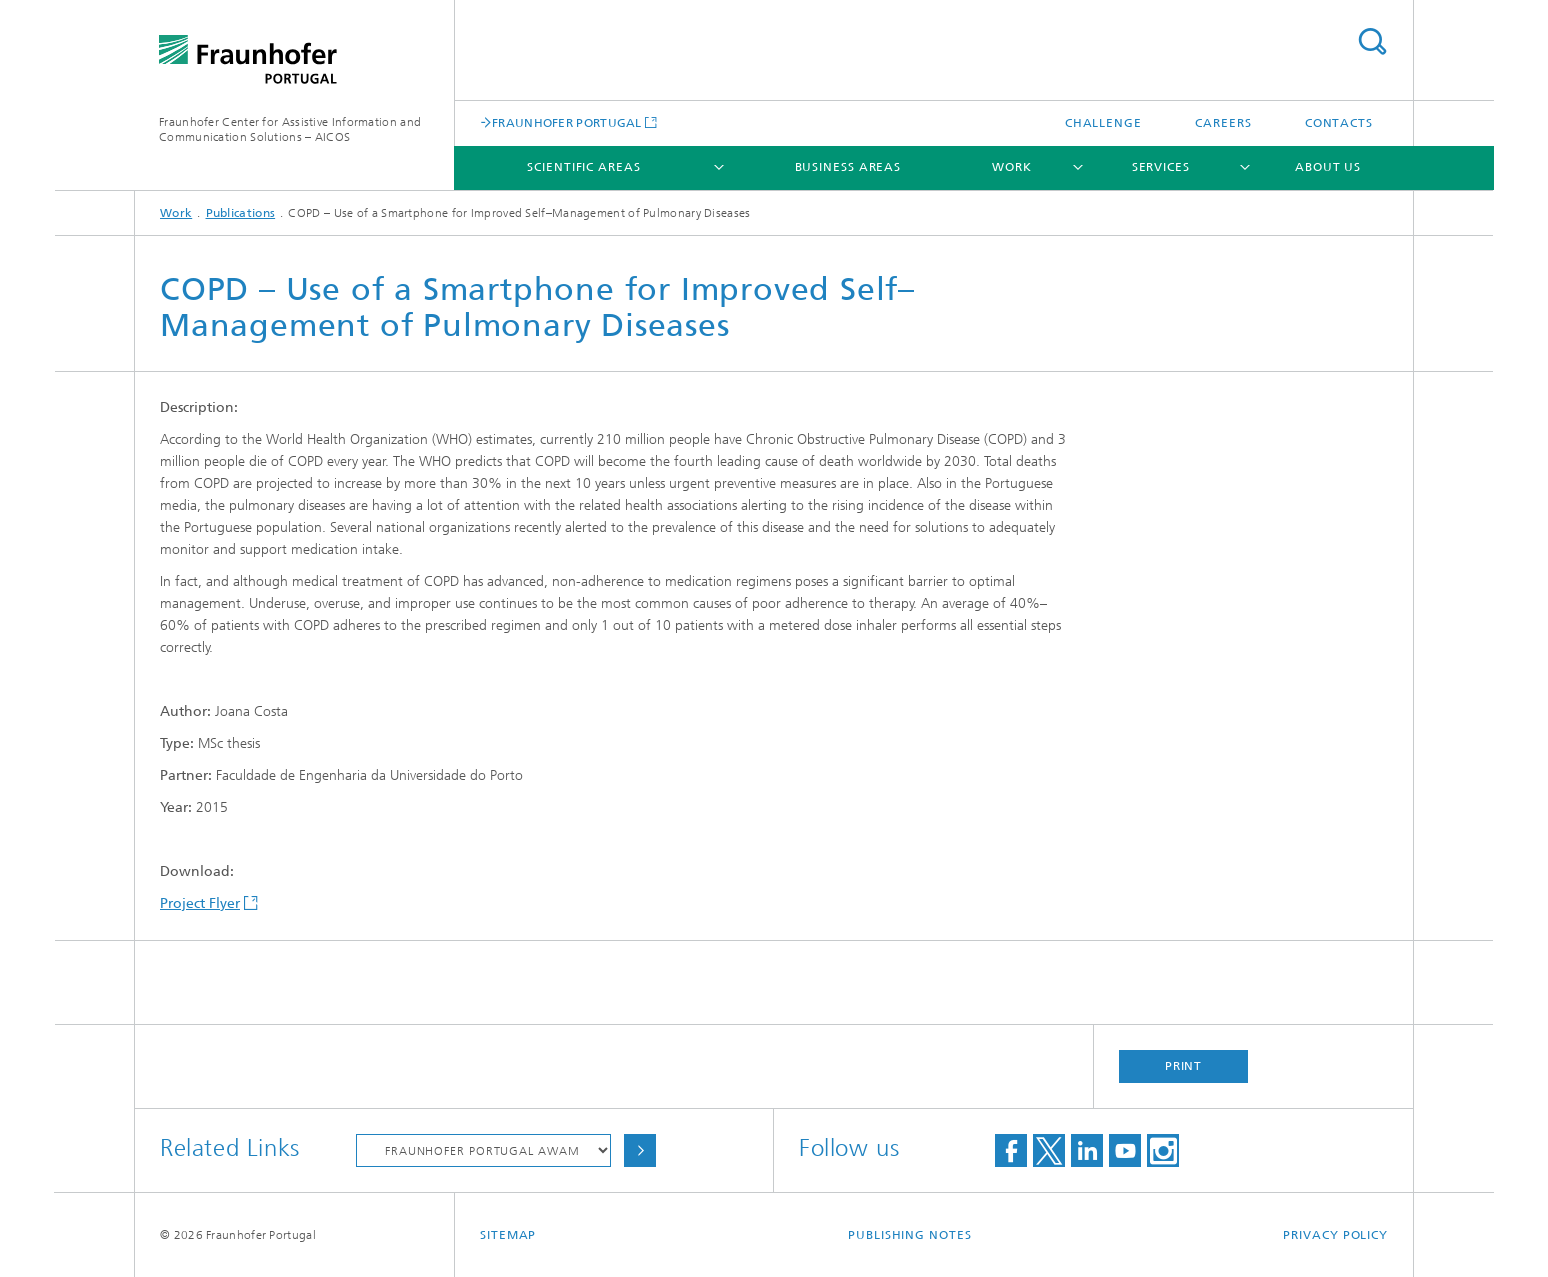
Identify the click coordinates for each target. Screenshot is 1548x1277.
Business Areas (848, 167)
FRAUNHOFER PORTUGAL (567, 122)
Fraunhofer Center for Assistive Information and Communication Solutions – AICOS (290, 129)
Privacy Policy (1335, 1235)
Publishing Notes (909, 1235)
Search (1372, 41)
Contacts (1339, 123)
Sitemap (508, 1235)
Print (1184, 1066)
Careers (1223, 123)
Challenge (1103, 123)
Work (1012, 167)
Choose (640, 1150)
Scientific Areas (583, 167)
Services (1161, 167)
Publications (241, 213)
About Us (1328, 167)
